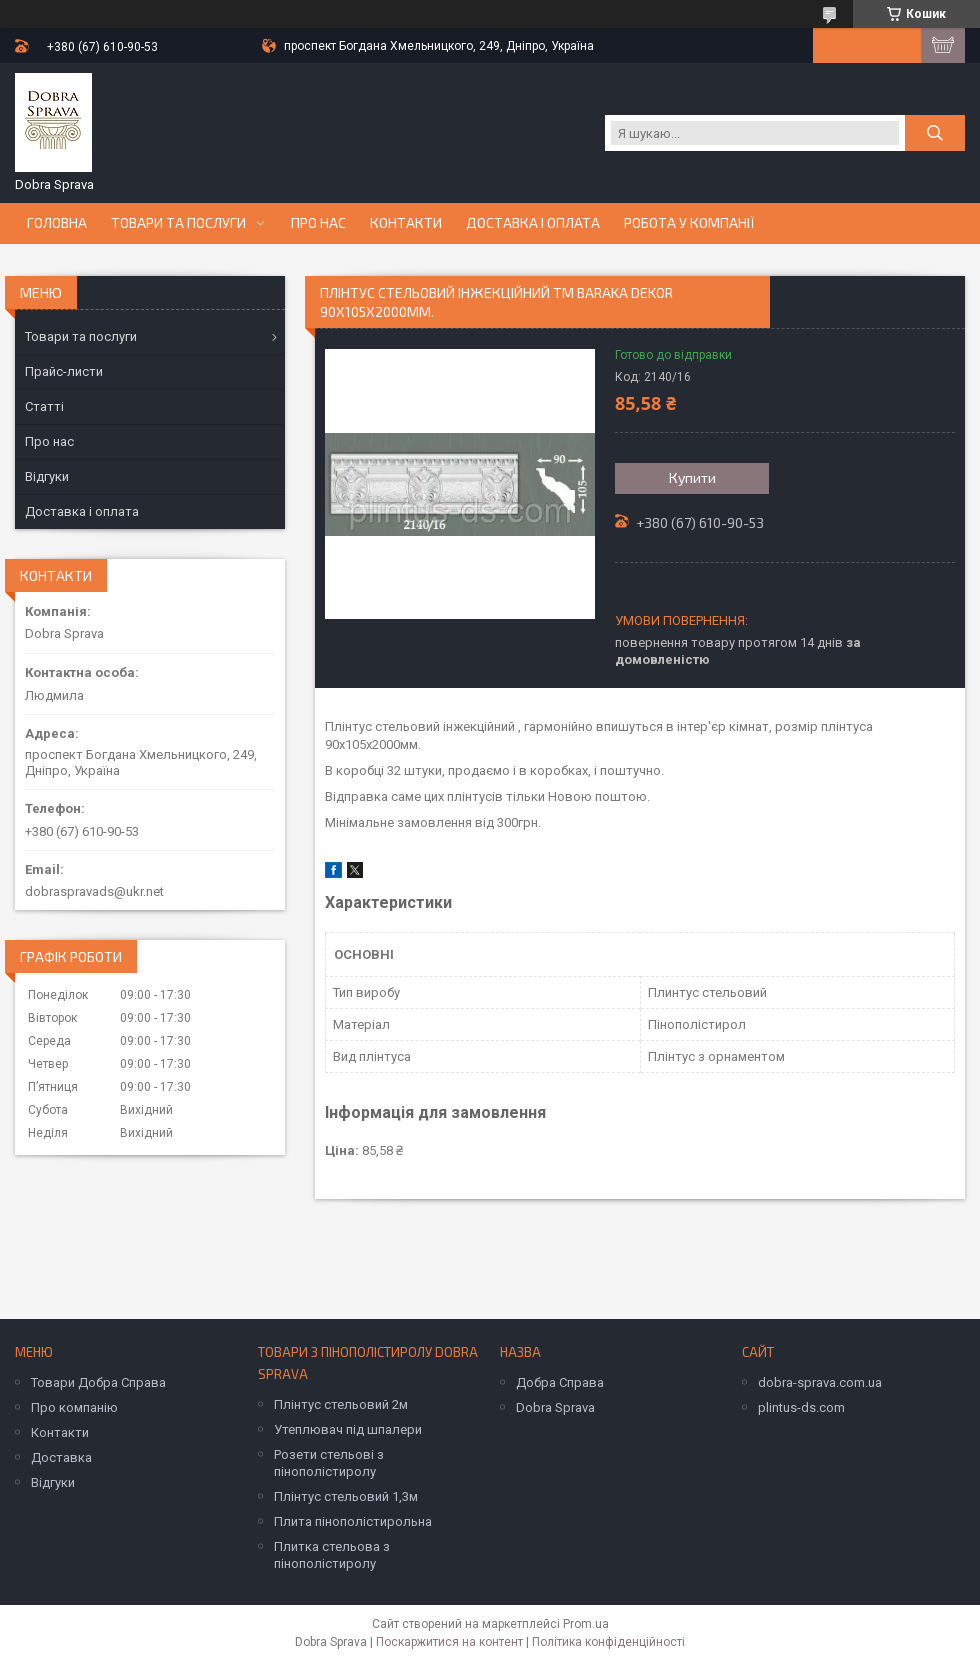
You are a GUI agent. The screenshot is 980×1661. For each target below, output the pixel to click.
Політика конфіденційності (608, 1642)
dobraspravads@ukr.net (94, 891)
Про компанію (74, 1407)
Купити (692, 477)
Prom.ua (586, 1624)
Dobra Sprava (555, 1407)
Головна (57, 223)
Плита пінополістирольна (353, 1521)
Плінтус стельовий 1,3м (346, 1496)
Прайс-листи (64, 371)
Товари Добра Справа (98, 1382)
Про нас (318, 223)
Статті (44, 406)
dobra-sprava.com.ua (820, 1382)
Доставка (61, 1457)
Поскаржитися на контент (449, 1642)
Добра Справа (560, 1382)
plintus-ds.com (801, 1407)
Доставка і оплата (533, 223)
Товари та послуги (178, 223)
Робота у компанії (689, 223)
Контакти (406, 223)
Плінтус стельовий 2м (341, 1404)
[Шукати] (935, 133)
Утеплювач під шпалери (348, 1429)
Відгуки (47, 476)
